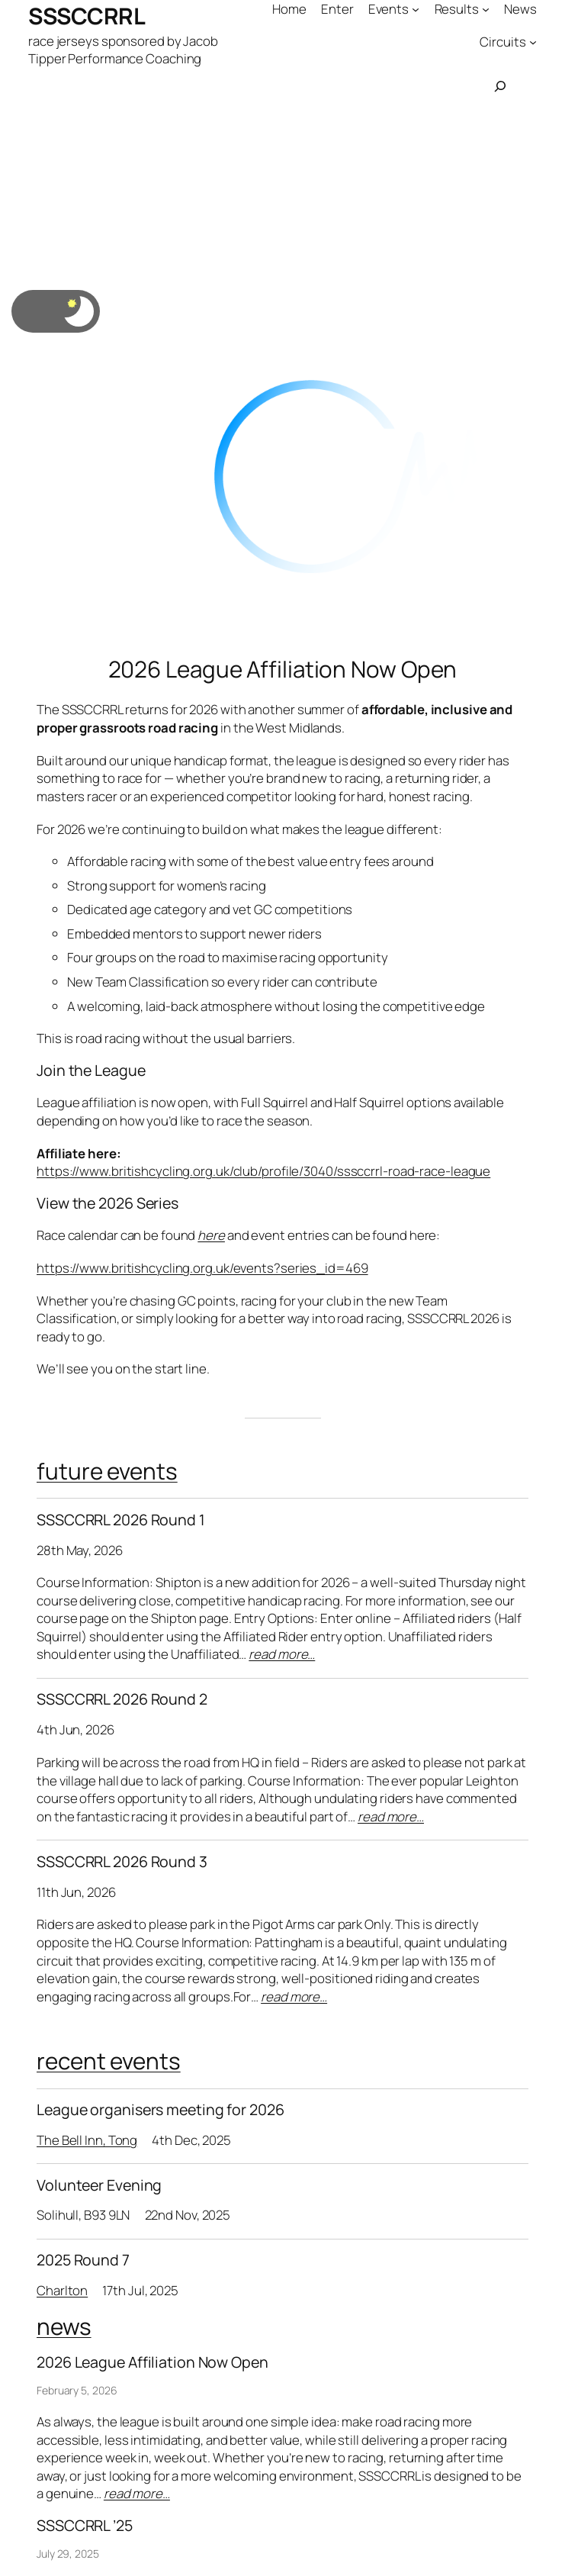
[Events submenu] (415, 9)
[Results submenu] (486, 9)
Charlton (62, 2290)
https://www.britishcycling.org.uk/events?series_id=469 (202, 1268)
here (211, 1235)
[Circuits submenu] (533, 41)
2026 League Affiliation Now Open (282, 668)
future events (107, 1470)
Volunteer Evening (99, 2185)
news (64, 2326)
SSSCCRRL (86, 15)
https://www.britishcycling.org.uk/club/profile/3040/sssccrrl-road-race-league (263, 1171)
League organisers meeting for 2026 (160, 2109)
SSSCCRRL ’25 (85, 2525)
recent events (109, 2060)
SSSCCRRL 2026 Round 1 (121, 1520)
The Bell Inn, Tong (87, 2140)
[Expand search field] (500, 86)
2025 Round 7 (83, 2260)
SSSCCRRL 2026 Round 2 (122, 1699)
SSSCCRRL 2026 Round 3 (122, 1861)
